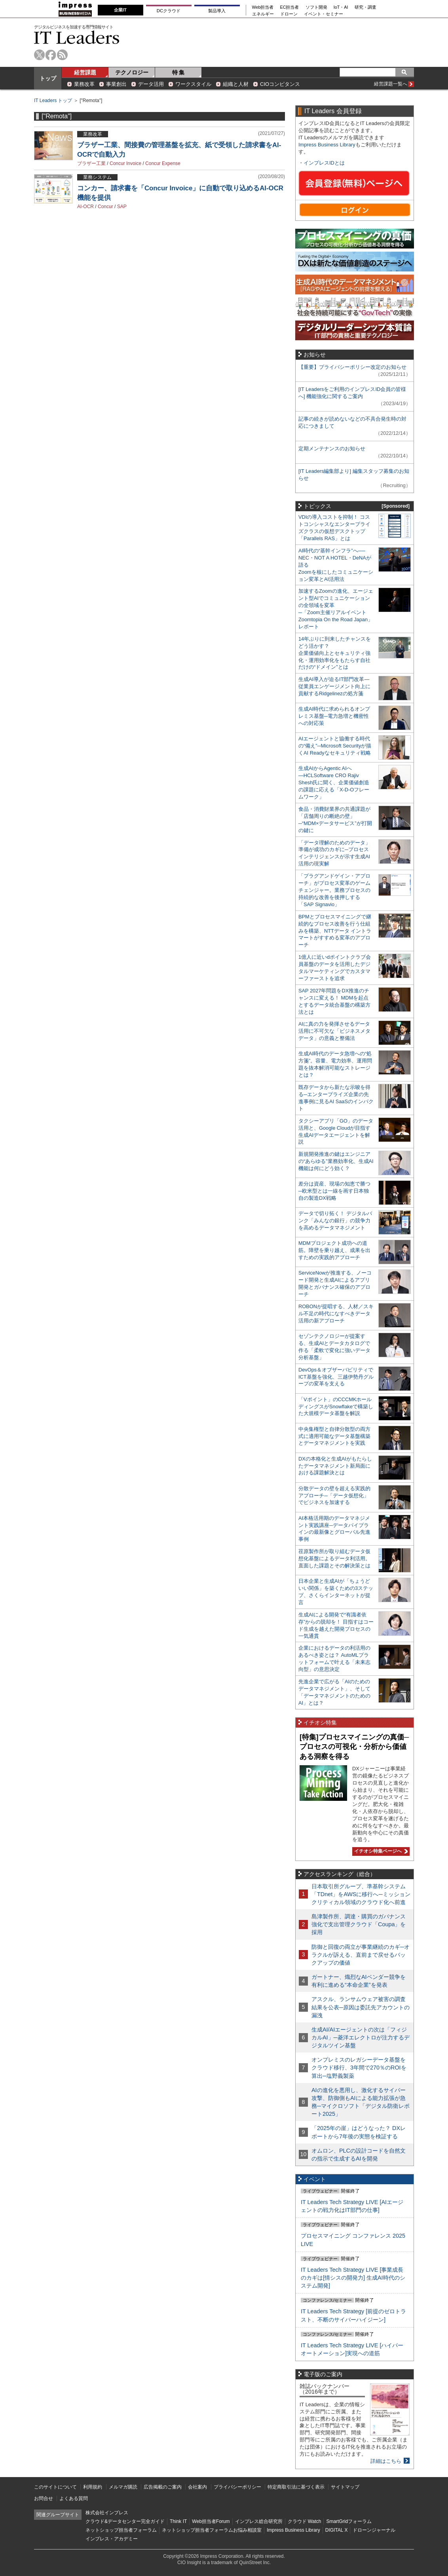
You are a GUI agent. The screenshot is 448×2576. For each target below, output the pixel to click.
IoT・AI (341, 7)
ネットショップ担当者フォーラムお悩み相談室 (212, 2530)
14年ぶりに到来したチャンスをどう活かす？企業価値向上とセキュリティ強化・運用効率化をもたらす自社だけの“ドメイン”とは (334, 653)
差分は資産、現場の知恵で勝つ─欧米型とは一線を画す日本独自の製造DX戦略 (334, 1191)
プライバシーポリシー (237, 2487)
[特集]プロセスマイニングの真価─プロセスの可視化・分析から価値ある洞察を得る (354, 1746)
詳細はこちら (385, 2461)
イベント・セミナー (323, 14)
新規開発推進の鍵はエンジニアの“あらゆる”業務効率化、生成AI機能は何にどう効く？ (336, 1161)
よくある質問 (73, 2498)
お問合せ (43, 2498)
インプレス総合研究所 (259, 2521)
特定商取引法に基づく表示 (296, 2487)
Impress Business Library (326, 145)
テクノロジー (131, 72)
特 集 (178, 72)
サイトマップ (345, 2487)
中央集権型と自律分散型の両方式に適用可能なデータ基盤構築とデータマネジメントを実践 (334, 1436)
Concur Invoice (125, 163)
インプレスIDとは (324, 163)
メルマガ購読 (123, 2487)
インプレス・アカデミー (111, 2539)
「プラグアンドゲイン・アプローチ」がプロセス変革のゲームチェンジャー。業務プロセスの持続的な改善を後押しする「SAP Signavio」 (334, 890)
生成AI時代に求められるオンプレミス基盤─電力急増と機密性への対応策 (334, 716)
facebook (51, 54)
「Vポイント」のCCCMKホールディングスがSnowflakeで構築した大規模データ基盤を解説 (335, 1406)
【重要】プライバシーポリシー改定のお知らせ (352, 367)
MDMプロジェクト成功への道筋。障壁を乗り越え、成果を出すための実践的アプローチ (334, 1250)
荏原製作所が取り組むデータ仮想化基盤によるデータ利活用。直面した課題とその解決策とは (334, 1558)
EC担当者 (289, 7)
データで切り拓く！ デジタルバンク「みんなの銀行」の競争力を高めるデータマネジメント (335, 1220)
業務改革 (84, 84)
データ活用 (151, 84)
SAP (122, 206)
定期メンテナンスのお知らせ (331, 448)
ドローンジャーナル (374, 2530)
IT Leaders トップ (53, 100)
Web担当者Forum (211, 2521)
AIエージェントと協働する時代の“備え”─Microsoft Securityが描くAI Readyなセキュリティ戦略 (334, 746)
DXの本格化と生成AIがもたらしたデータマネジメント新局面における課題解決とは (335, 1466)
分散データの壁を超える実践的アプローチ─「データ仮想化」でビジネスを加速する (334, 1495)
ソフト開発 (316, 7)
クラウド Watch (304, 2521)
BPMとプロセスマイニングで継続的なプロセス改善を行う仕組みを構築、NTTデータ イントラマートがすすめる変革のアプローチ (334, 931)
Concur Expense (162, 163)
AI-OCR (85, 206)
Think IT (178, 2521)
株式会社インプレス (106, 2512)
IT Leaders (77, 37)
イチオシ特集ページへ (380, 1851)
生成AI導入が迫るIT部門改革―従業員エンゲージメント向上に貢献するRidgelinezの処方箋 (334, 686)
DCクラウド (168, 10)
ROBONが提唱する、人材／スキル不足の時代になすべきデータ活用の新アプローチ (336, 1313)
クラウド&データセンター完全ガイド (125, 2521)
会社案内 (197, 2487)
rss (62, 54)
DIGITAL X (336, 2530)
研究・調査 (365, 7)
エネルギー (263, 14)
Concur (105, 206)
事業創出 (116, 84)
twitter (39, 54)
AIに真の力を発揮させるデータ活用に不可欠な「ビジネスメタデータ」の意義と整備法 (334, 1031)
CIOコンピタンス (280, 84)
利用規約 (92, 2487)
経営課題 (85, 72)
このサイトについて (55, 2487)
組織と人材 (236, 84)
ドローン (289, 14)
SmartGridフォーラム (349, 2521)
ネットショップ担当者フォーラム (121, 2530)
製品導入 (217, 10)
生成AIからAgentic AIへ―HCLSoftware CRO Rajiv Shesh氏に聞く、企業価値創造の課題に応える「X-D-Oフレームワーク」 (333, 782)
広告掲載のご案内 (163, 2487)
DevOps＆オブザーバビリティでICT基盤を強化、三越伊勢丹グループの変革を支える (336, 1377)
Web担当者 (263, 7)
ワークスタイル (193, 84)
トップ (48, 78)
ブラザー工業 (91, 163)
